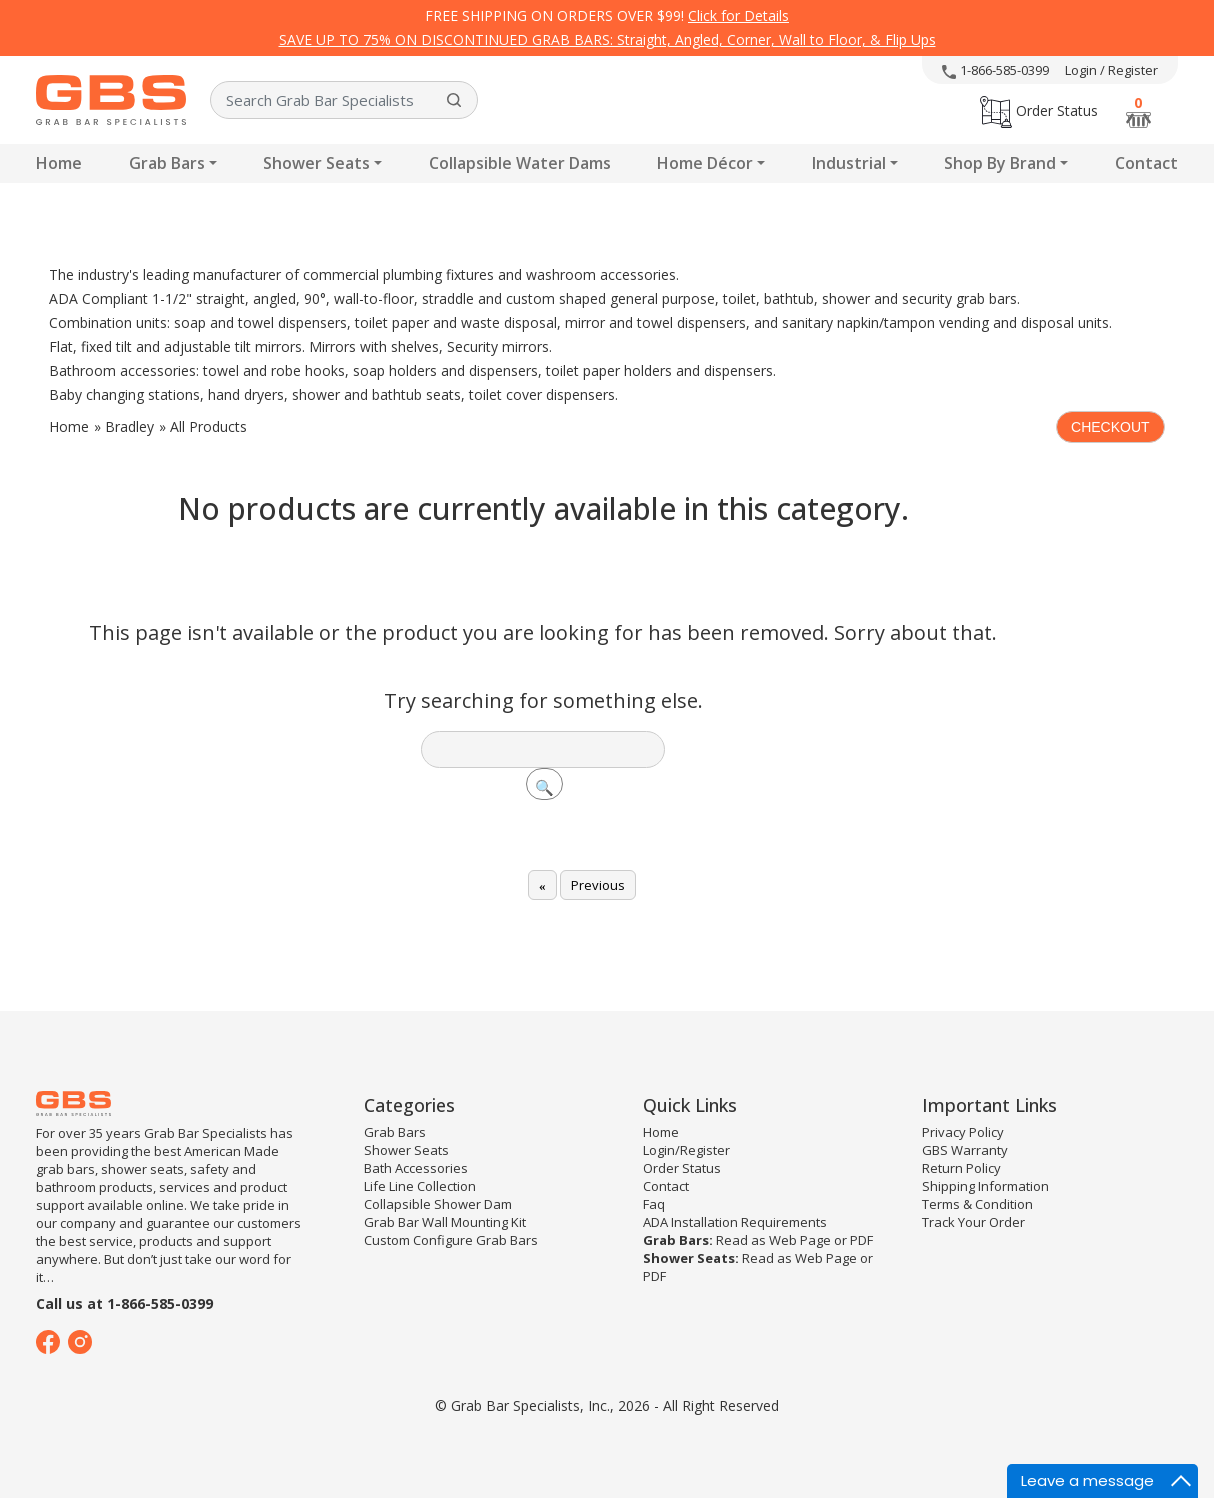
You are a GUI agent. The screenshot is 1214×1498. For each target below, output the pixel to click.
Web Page (800, 1240)
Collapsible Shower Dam (438, 1204)
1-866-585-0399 (995, 70)
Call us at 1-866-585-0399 (124, 1303)
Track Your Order (973, 1222)
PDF (861, 1240)
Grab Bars (167, 163)
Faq (654, 1204)
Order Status (1039, 110)
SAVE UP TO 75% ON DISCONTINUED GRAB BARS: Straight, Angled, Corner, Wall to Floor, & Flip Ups (607, 39)
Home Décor (705, 163)
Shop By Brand (1000, 163)
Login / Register (1111, 70)
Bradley (129, 426)
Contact (1146, 163)
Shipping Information (985, 1186)
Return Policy (961, 1168)
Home (59, 163)
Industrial (849, 163)
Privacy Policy (963, 1132)
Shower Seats (316, 163)
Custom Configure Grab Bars (451, 1240)
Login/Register (686, 1150)
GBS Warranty (965, 1150)
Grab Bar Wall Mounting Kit (445, 1222)
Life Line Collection (420, 1186)
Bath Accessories (416, 1168)
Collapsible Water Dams (520, 163)
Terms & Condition (977, 1204)
